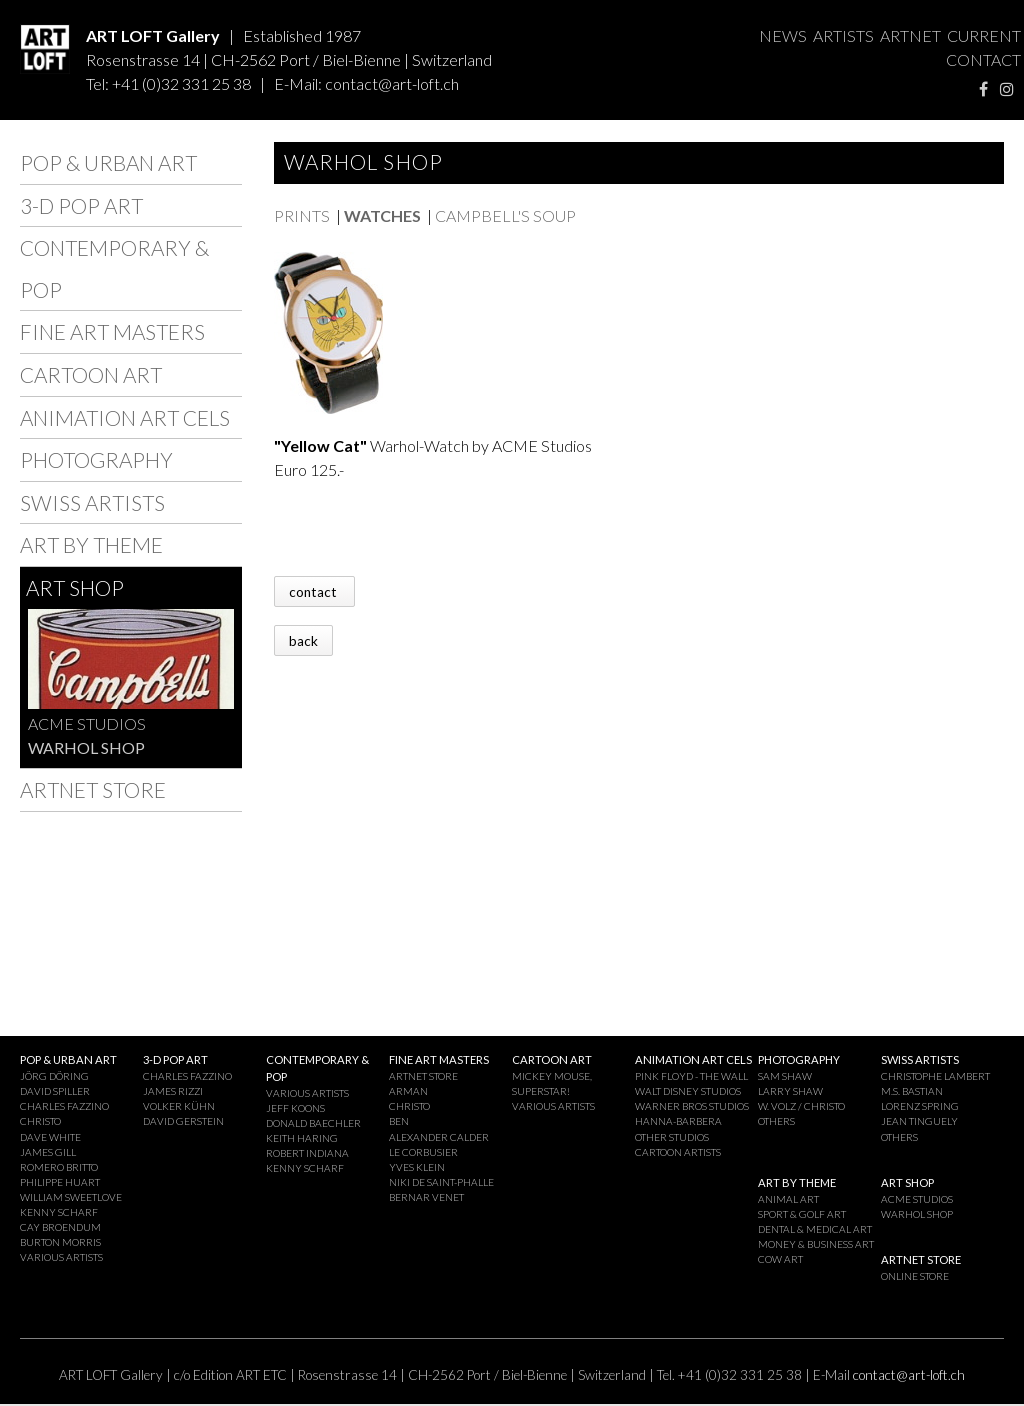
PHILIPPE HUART (60, 1182)
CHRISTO (40, 1121)
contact (314, 591)
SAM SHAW (785, 1076)
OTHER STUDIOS (672, 1137)
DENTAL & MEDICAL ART (815, 1229)
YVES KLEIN (417, 1167)
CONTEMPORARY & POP (114, 268)
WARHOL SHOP (86, 747)
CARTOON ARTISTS (678, 1152)
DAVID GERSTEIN (183, 1121)
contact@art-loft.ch (392, 83)
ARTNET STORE (93, 789)
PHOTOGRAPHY (96, 459)
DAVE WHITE (50, 1137)
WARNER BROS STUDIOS (692, 1106)
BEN (399, 1121)
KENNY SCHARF (59, 1212)
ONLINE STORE (915, 1276)
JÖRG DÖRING (54, 1076)
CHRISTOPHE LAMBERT (935, 1076)
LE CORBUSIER (423, 1152)
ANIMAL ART (788, 1199)
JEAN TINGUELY (919, 1121)
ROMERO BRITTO (59, 1167)
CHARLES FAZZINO (64, 1106)
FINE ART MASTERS (112, 331)
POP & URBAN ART (108, 162)
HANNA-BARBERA (678, 1121)
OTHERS (776, 1121)
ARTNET (910, 35)
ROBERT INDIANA (307, 1153)
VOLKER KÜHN (179, 1106)
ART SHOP (75, 587)
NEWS (783, 35)
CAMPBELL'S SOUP (505, 215)
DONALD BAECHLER (313, 1123)
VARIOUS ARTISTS (61, 1257)
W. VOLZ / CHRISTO (801, 1106)
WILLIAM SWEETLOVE (71, 1197)
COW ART (780, 1259)
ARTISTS (843, 35)
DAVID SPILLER (55, 1091)
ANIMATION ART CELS (125, 417)
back (303, 640)
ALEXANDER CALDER (439, 1137)
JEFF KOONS (295, 1108)
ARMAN (408, 1091)
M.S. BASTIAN (912, 1091)
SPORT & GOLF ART (802, 1214)
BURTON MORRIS (60, 1242)
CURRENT (984, 35)
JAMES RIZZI (173, 1091)
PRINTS (302, 215)
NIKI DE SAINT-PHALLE (441, 1182)
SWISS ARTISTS (92, 502)
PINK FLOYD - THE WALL (691, 1076)
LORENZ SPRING (920, 1106)
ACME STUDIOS (87, 723)
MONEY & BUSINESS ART (816, 1244)
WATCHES (382, 215)
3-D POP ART (81, 205)
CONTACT (983, 59)
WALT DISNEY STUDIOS (688, 1091)
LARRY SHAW (790, 1091)
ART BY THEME (91, 544)
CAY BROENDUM (60, 1227)
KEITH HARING (302, 1138)
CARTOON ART (91, 374)
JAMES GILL (48, 1152)
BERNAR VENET (426, 1197)
